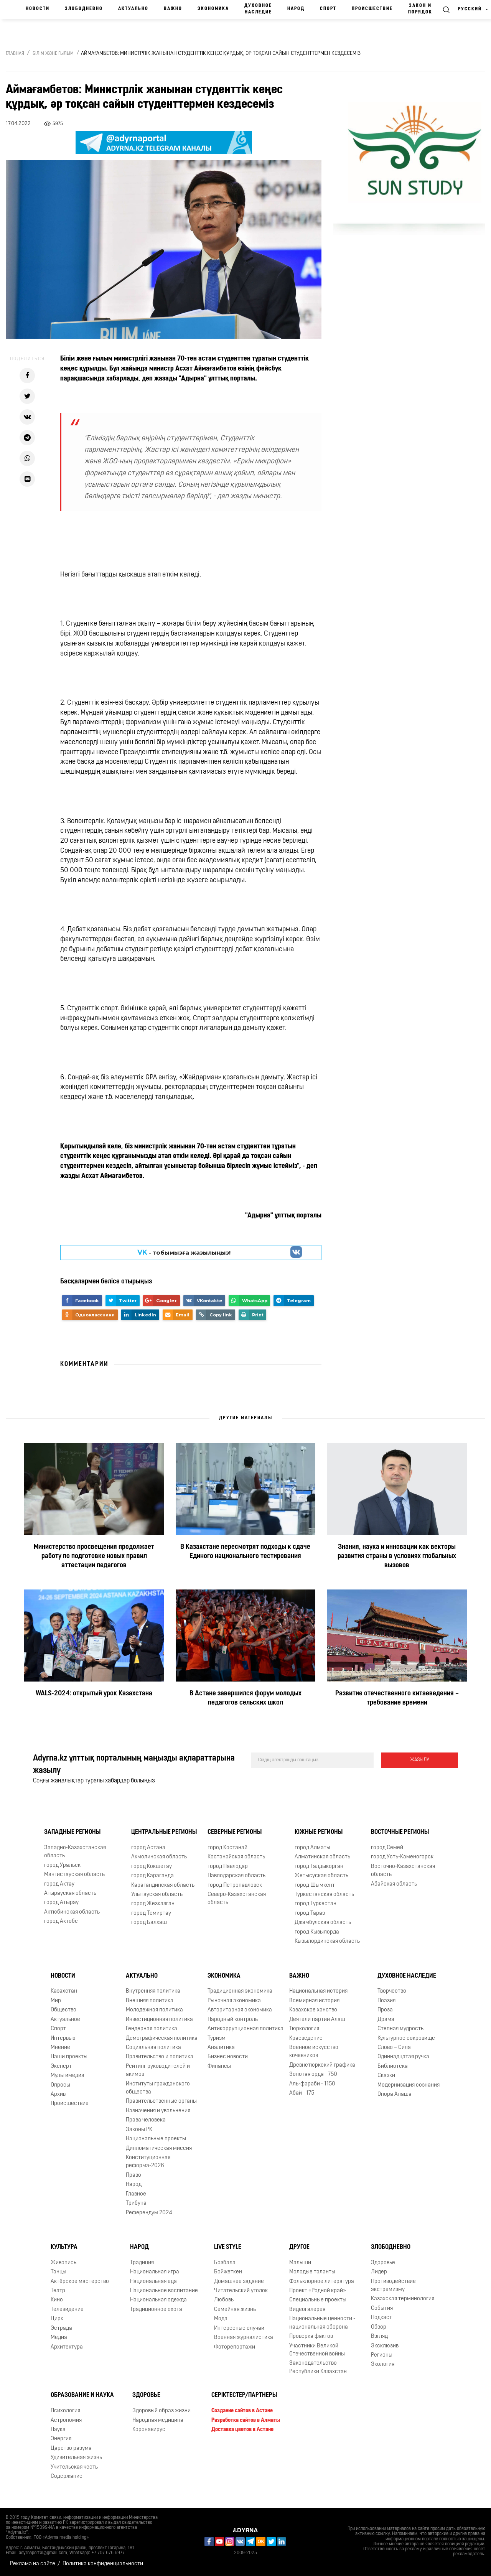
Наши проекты (69, 2057)
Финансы (219, 2066)
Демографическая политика (162, 2038)
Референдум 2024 (149, 2213)
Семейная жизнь (235, 2309)
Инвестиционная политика (159, 2020)
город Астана (148, 1848)
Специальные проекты (317, 2300)
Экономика (213, 9)
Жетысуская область (321, 1876)
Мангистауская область (74, 1875)
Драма (385, 2020)
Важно (173, 9)
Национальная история (318, 1991)
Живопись (63, 2263)
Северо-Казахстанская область (237, 1899)
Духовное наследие (258, 9)
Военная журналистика (243, 2337)
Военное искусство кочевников (313, 2052)
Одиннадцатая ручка (403, 2057)
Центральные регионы (164, 1832)
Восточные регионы (400, 1832)
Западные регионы (72, 1832)
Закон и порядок (420, 9)
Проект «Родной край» (317, 2291)
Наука (58, 2430)
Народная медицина (157, 2420)
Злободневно (84, 9)
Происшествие (372, 9)
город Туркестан (315, 1904)
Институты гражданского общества (158, 2088)
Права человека (146, 2120)
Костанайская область (236, 1857)
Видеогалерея (307, 2309)
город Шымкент (315, 1885)
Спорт (328, 9)
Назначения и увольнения (158, 2111)
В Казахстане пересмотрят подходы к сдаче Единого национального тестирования (245, 1551)
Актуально (133, 9)
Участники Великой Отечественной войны (317, 2350)
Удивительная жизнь (76, 2458)
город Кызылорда (317, 1932)
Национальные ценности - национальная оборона (322, 2323)
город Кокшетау (151, 1866)
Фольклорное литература (321, 2281)
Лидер (379, 2272)
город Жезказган (153, 1904)
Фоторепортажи (234, 2347)
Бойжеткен (228, 2272)
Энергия (61, 2439)
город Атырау (61, 1903)
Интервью (63, 2038)
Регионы (381, 2355)
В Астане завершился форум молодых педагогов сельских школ (245, 1698)
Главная (15, 53)
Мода (220, 2319)
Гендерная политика (151, 2029)
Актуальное (65, 2020)
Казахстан (64, 1991)
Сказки (386, 2076)
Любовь (224, 2300)
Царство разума (71, 2448)
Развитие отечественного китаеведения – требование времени (397, 1698)
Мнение (60, 2048)
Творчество (391, 1991)
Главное (136, 2194)
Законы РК (139, 2130)
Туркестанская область (324, 1894)
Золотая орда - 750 (313, 2074)
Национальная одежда (158, 2300)
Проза (385, 2010)
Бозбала (225, 2263)
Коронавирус (148, 2430)
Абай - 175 (301, 2093)
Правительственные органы (161, 2101)
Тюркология (304, 2029)
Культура (64, 2247)
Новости (37, 9)
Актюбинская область (72, 1912)
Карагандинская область (162, 1885)
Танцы (58, 2272)
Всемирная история (314, 2001)
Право (133, 2175)
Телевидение (67, 2309)
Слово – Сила (394, 2048)
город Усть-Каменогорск (402, 1857)
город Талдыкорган (319, 1866)
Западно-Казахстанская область (75, 1852)
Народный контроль (233, 2020)
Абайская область (394, 1884)
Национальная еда (153, 2281)
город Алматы (312, 1848)
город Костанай (227, 1848)
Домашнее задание (239, 2281)
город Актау (59, 1884)
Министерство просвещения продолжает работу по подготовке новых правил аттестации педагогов (94, 1556)
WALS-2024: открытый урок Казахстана (94, 1693)
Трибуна (136, 2203)
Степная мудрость (400, 2029)
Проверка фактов (311, 2336)
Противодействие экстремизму (393, 2286)
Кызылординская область (327, 1941)
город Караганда (152, 1876)
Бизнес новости (228, 2057)
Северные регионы (235, 1832)
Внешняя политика (149, 2001)
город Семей (387, 1848)
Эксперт (61, 2066)
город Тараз (310, 1913)
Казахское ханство (313, 2010)
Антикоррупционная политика (245, 2029)
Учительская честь (74, 2467)
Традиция (142, 2263)
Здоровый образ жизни (161, 2411)
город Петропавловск (235, 1885)
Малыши (300, 2263)
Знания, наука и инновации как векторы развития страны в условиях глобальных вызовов (397, 1556)
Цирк (57, 2319)
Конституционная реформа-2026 (148, 2162)
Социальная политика (153, 2048)
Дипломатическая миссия (159, 2148)
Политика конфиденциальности (103, 2564)
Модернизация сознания (408, 2085)
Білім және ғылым (53, 53)
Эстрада (61, 2328)
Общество (63, 2010)
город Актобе (61, 1921)
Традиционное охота (156, 2309)
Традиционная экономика (240, 1991)
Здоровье (383, 2263)
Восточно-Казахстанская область (403, 1871)
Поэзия (386, 2001)
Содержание (66, 2476)
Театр (58, 2291)
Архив (58, 2094)
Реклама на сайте (32, 2564)
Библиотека (392, 2066)
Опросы (60, 2085)
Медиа (59, 2337)
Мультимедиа (67, 2076)
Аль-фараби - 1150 (312, 2084)
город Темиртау (151, 1913)
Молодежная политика (154, 2010)
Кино (57, 2300)
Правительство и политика (159, 2057)
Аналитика (221, 2048)
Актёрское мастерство (80, 2281)
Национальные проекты (156, 2139)
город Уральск (62, 1865)
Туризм (217, 2038)
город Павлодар (228, 1866)
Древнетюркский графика (322, 2065)
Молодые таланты (312, 2272)
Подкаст (381, 2318)
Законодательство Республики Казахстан (318, 2367)
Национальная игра (154, 2272)
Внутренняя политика (153, 1991)
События (382, 2308)
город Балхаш (149, 1922)
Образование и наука (82, 2395)
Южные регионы (319, 1832)
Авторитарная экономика (240, 2010)
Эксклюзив (385, 2346)
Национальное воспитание (164, 2291)
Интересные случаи (239, 2328)
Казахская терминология (402, 2299)
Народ (296, 9)
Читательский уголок (241, 2291)
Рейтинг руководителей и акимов (158, 2070)
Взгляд (379, 2336)
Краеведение (306, 2038)
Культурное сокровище (406, 2038)
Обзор (378, 2327)
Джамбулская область (323, 1922)
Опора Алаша (394, 2094)
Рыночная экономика (234, 2001)
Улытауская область (157, 1894)
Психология (65, 2411)
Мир (56, 2001)
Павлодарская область (236, 1876)
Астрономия (66, 2420)
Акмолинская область (159, 1857)
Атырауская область (70, 1893)
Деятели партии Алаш (317, 2020)
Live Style (227, 2247)
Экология (382, 2364)
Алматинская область (322, 1857)
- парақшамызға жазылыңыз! (183, 1252)
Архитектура (67, 2347)
